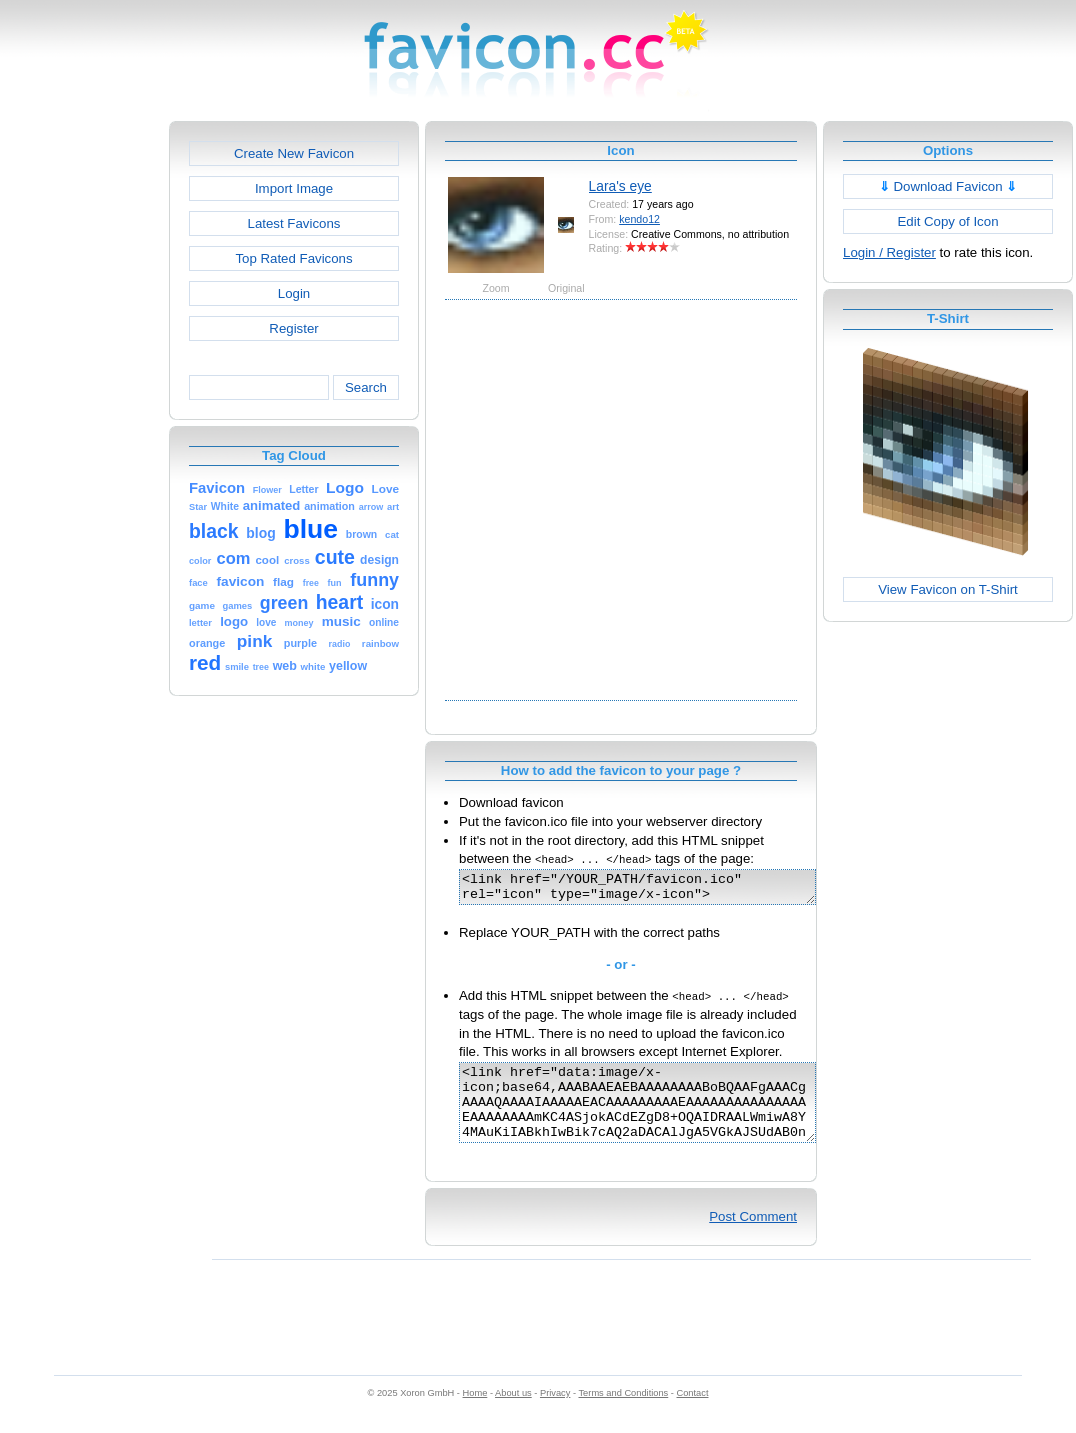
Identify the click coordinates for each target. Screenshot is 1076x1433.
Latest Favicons (294, 223)
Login (294, 293)
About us (513, 1414)
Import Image (294, 188)
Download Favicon (948, 186)
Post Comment (753, 1237)
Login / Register (889, 252)
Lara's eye (620, 186)
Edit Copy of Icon (947, 221)
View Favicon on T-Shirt (948, 589)
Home (475, 1414)
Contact (693, 1414)
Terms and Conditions (623, 1414)
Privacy (555, 1414)
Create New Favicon (294, 153)
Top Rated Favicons (293, 258)
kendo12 (639, 219)
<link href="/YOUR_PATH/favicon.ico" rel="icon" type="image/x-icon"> (658, 890)
